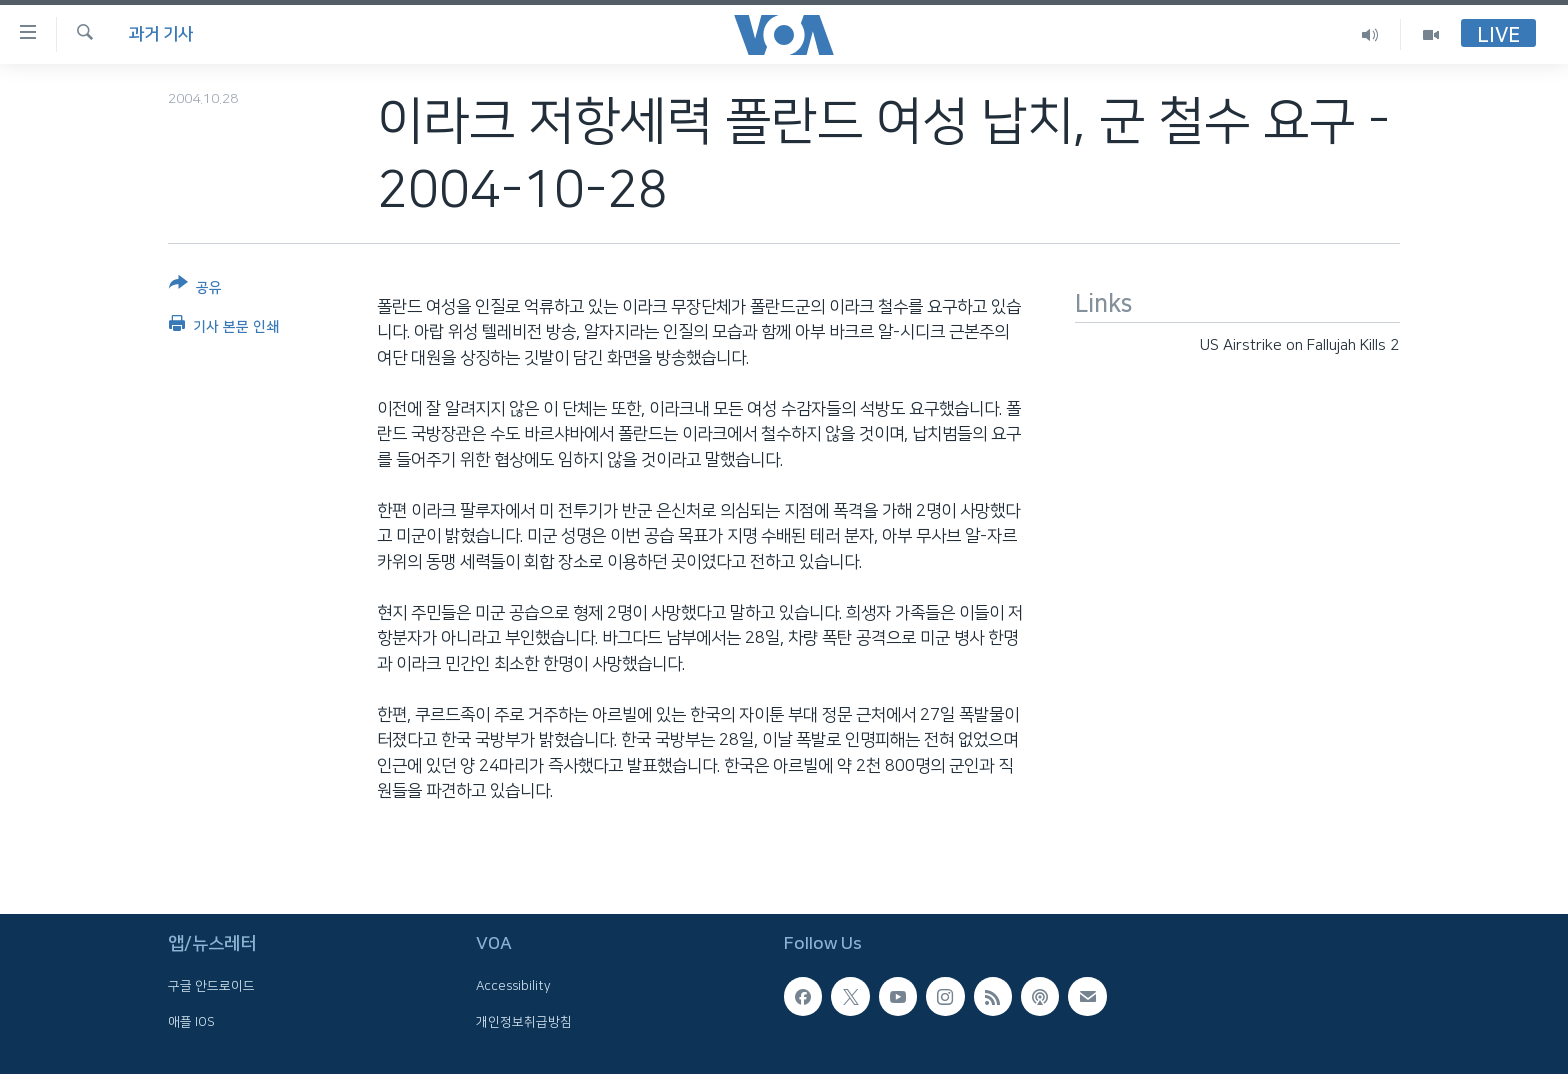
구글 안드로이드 (211, 987)
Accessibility (513, 987)
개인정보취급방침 (524, 1022)
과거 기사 (161, 34)
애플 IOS (191, 1022)
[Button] (195, 289)
